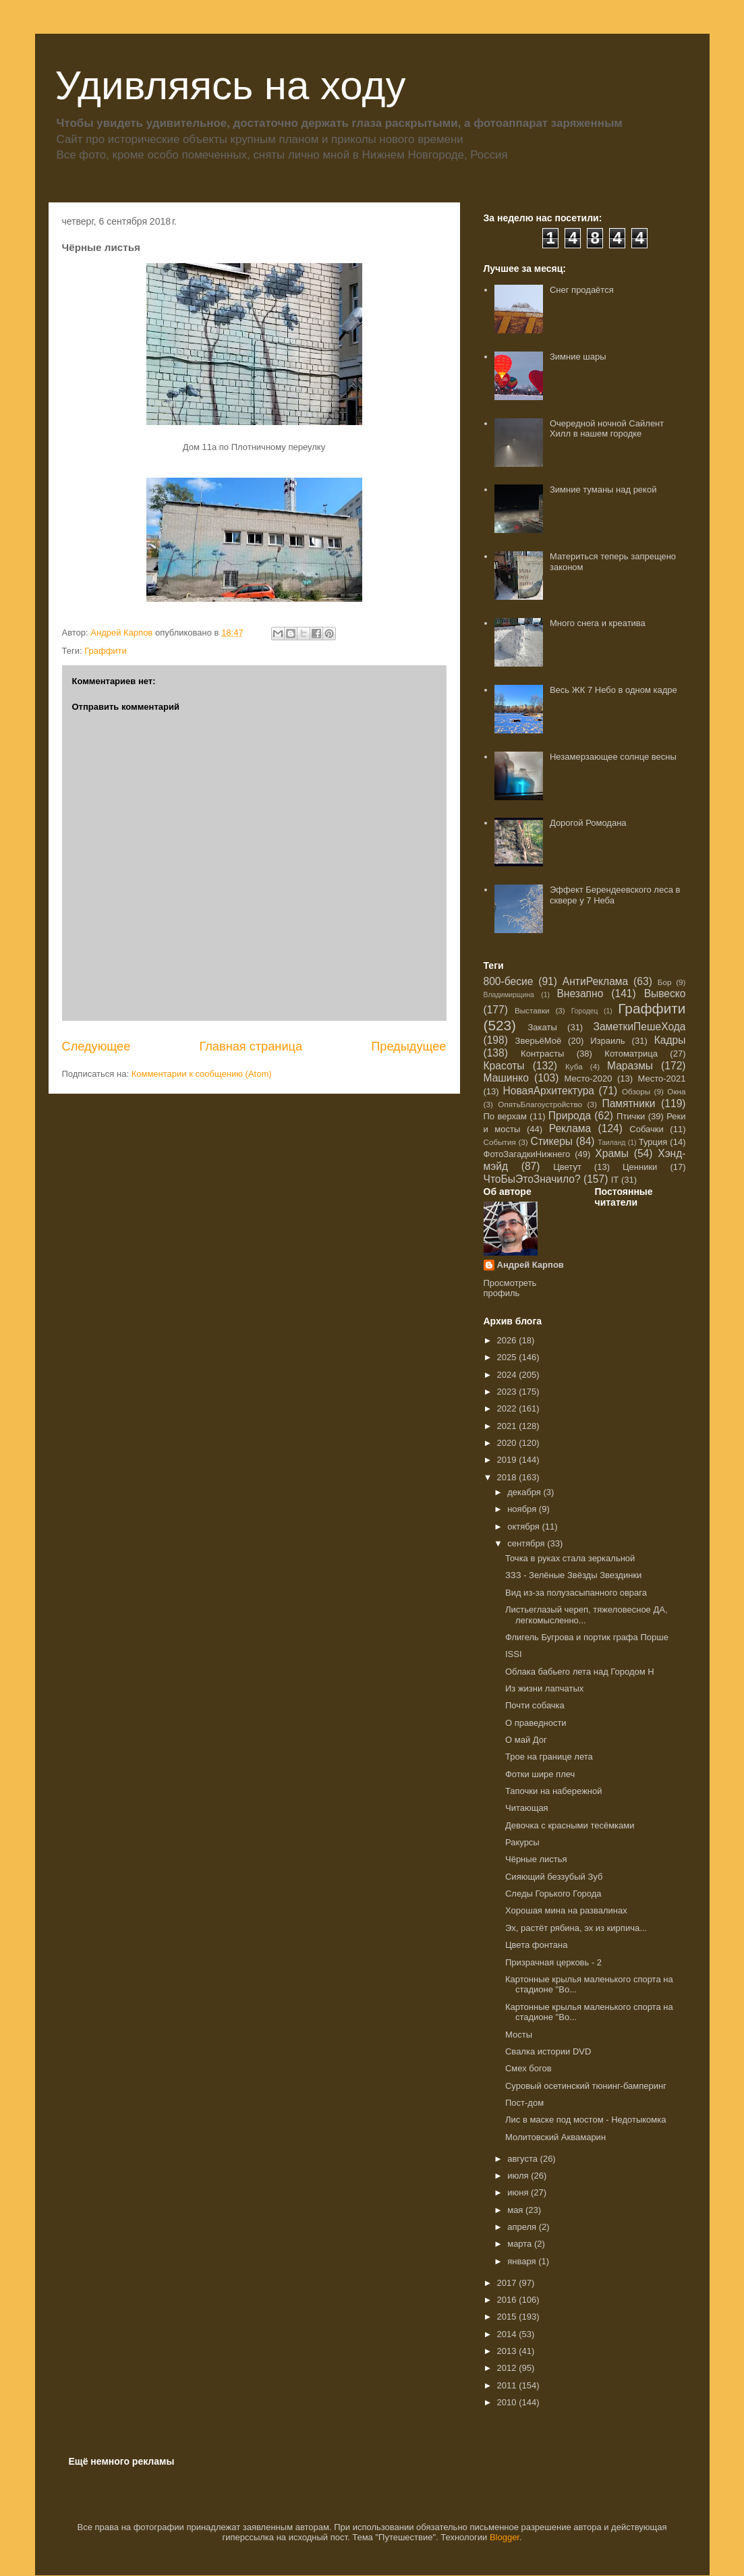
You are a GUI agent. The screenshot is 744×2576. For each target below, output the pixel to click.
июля (519, 2176)
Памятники (628, 1103)
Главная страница (250, 1046)
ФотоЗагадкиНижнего (527, 1154)
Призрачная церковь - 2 (553, 1962)
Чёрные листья (536, 1859)
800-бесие (509, 981)
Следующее (96, 1046)
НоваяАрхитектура (548, 1090)
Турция (653, 1142)
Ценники (640, 1167)
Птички (631, 1116)
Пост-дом (524, 2103)
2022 (508, 1408)
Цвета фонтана (536, 1945)
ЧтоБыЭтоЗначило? (532, 1179)
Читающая (526, 1808)
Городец (584, 1011)
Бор (665, 982)
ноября (523, 1509)
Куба (574, 1066)
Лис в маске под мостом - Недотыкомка (585, 2120)
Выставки (532, 1010)
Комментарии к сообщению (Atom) (202, 1074)
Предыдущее (408, 1046)
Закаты (542, 1027)
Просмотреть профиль (510, 1288)
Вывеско (665, 993)
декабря (525, 1492)
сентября (527, 1543)
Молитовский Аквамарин (555, 2137)
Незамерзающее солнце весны (613, 757)
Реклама (570, 1128)
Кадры (670, 1040)
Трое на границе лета (549, 1757)
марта (520, 2244)
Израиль (607, 1041)
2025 (508, 1357)
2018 (508, 1477)
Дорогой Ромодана (588, 823)
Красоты (504, 1065)
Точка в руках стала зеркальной (570, 1558)
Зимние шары (578, 357)
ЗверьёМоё (538, 1041)
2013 (508, 2351)
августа (523, 2159)
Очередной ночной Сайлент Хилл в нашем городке (607, 428)
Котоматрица (631, 1053)
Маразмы (630, 1065)
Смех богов (528, 2068)
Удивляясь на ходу (230, 85)
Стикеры (551, 1141)
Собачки (646, 1129)
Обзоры (636, 1091)
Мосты (518, 2034)
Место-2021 (662, 1078)
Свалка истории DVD (548, 2051)
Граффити (105, 651)
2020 (508, 1443)
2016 (508, 2300)
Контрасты (542, 1053)
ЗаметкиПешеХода (639, 1026)
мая (516, 2210)
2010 (508, 2402)
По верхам (505, 1116)
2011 (508, 2385)
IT (615, 1180)
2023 (508, 1392)
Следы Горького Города (553, 1893)
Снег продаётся (582, 290)
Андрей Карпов (530, 1265)
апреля (523, 2227)
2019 (508, 1460)
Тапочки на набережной (553, 1791)
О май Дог (526, 1740)
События (500, 1142)
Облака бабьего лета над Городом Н (579, 1672)
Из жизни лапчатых (544, 1688)
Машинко (506, 1078)
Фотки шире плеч (540, 1774)
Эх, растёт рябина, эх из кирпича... (576, 1928)
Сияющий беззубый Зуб (553, 1877)
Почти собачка (535, 1705)
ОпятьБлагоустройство (540, 1104)
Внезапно (579, 993)
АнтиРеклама (595, 981)
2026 (508, 1340)
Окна (676, 1091)
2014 (508, 2334)
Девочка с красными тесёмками (570, 1825)
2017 (508, 2283)
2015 (508, 2317)
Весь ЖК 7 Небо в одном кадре (613, 690)
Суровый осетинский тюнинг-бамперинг (585, 2086)
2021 (508, 1426)
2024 (508, 1375)
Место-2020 (588, 1078)
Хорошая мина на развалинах (566, 1910)
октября (524, 1526)
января (522, 2261)
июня (519, 2192)
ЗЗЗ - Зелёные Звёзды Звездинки (573, 1575)
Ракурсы (522, 1842)
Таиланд (611, 1142)
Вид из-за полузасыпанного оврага (576, 1593)
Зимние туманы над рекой (603, 489)
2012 (508, 2368)
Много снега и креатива (598, 623)
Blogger (504, 2537)
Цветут (567, 1167)
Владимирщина (509, 995)
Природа (569, 1115)
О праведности (536, 1723)
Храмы (612, 1153)
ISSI (513, 1654)
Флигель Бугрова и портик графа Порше (586, 1637)
